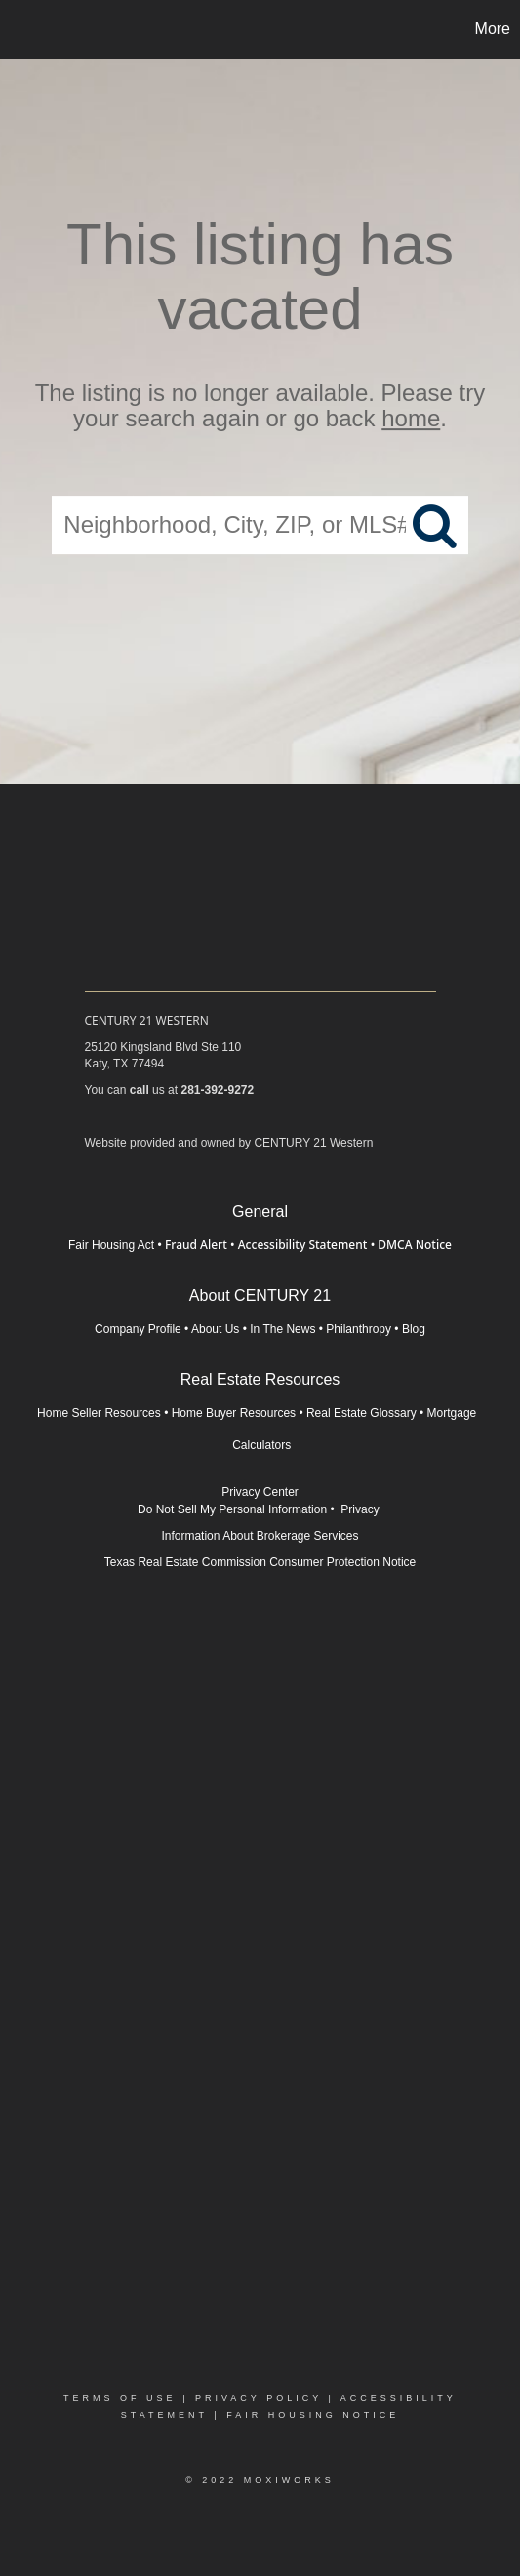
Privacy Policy (258, 2398)
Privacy (361, 1509)
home (410, 419)
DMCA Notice (415, 1244)
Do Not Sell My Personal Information (232, 1509)
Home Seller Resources (99, 1413)
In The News (282, 1329)
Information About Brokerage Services (259, 1536)
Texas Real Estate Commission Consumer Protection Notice (260, 1562)
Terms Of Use (120, 2398)
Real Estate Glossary (361, 1413)
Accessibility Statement (303, 1244)
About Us (215, 1329)
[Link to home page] (17, 29)
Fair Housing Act (111, 1245)
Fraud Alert (196, 1244)
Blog (413, 1329)
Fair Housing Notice (312, 2415)
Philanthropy (358, 1329)
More (492, 28)
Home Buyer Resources (234, 1413)
